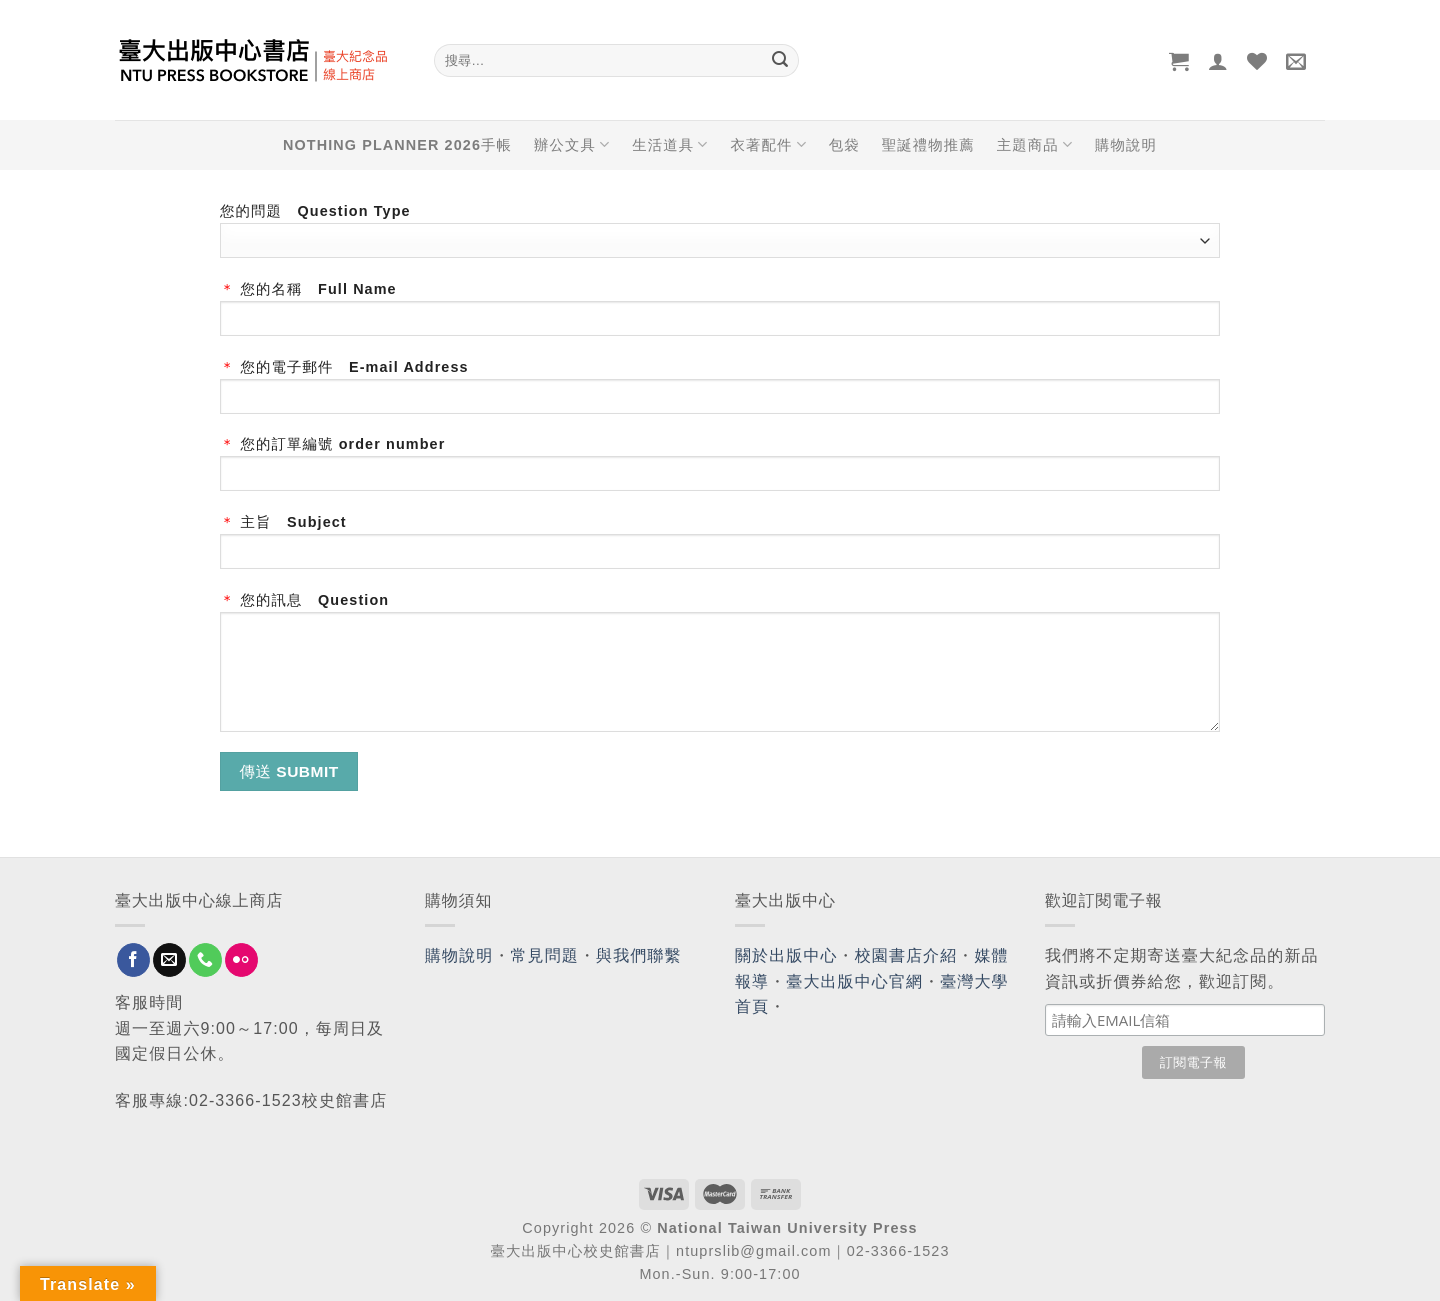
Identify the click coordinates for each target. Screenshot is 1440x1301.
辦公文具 (572, 144)
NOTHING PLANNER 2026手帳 (397, 145)
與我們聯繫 (639, 955)
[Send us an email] (169, 960)
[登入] (1218, 61)
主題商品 (1035, 144)
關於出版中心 (786, 955)
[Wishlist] (1257, 61)
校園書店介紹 (906, 955)
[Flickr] (241, 960)
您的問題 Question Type (720, 230)
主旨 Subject (720, 548)
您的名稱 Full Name (720, 315)
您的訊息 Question (720, 669)
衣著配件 (769, 144)
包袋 (844, 145)
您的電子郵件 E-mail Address (720, 393)
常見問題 (545, 955)
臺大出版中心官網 (854, 981)
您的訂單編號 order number (720, 470)
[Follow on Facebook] (133, 960)
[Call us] (205, 960)
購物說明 (1126, 145)
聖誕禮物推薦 (928, 145)
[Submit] (780, 61)
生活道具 (670, 144)
